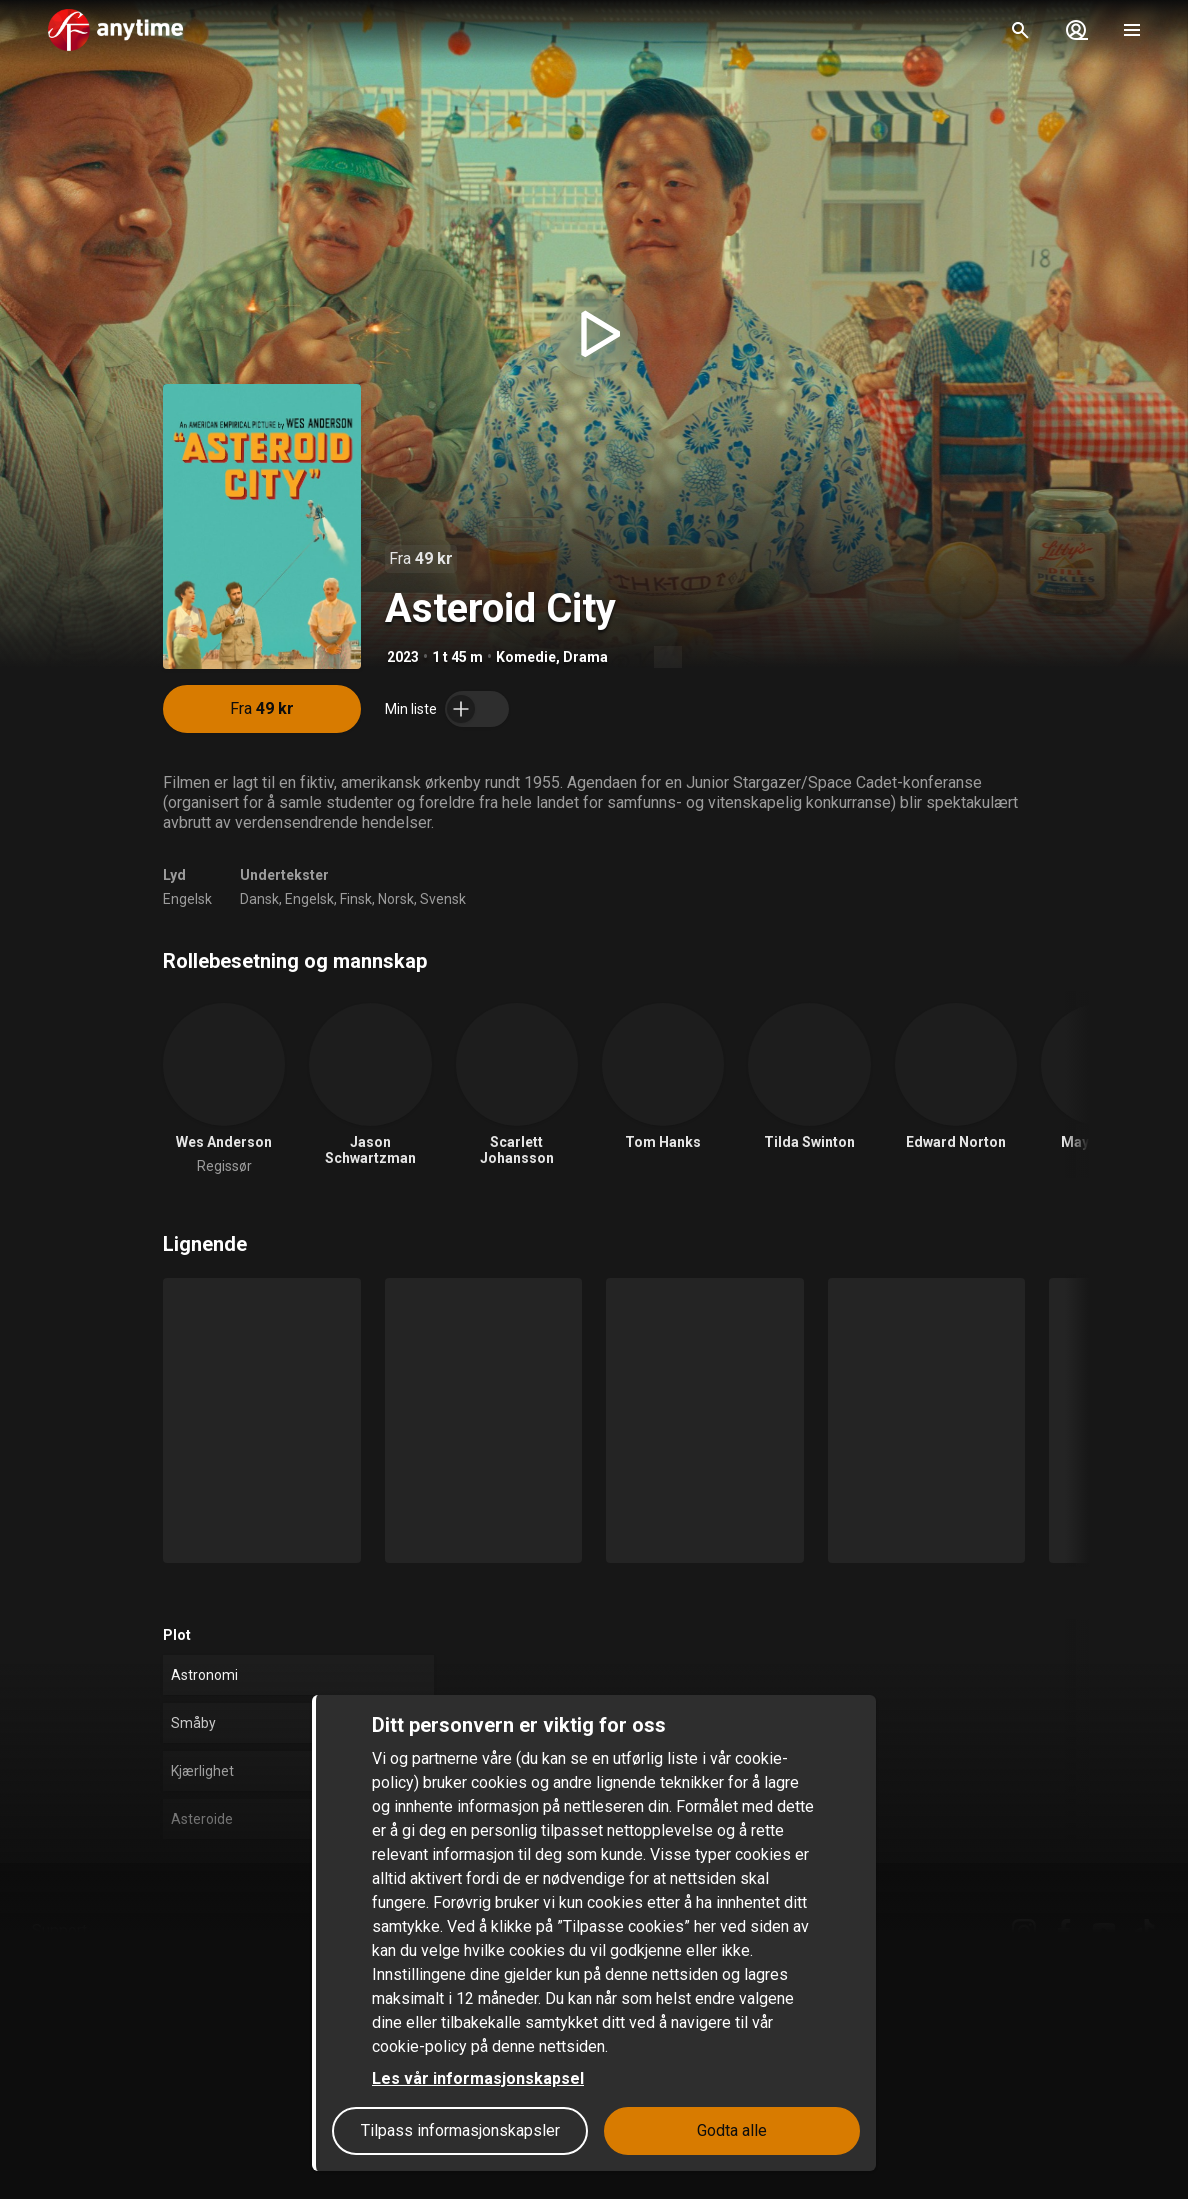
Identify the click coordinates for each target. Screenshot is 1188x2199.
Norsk (396, 899)
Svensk (443, 899)
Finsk (356, 899)
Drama (585, 657)
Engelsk (187, 899)
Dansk (259, 899)
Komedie (526, 657)
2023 (403, 657)
